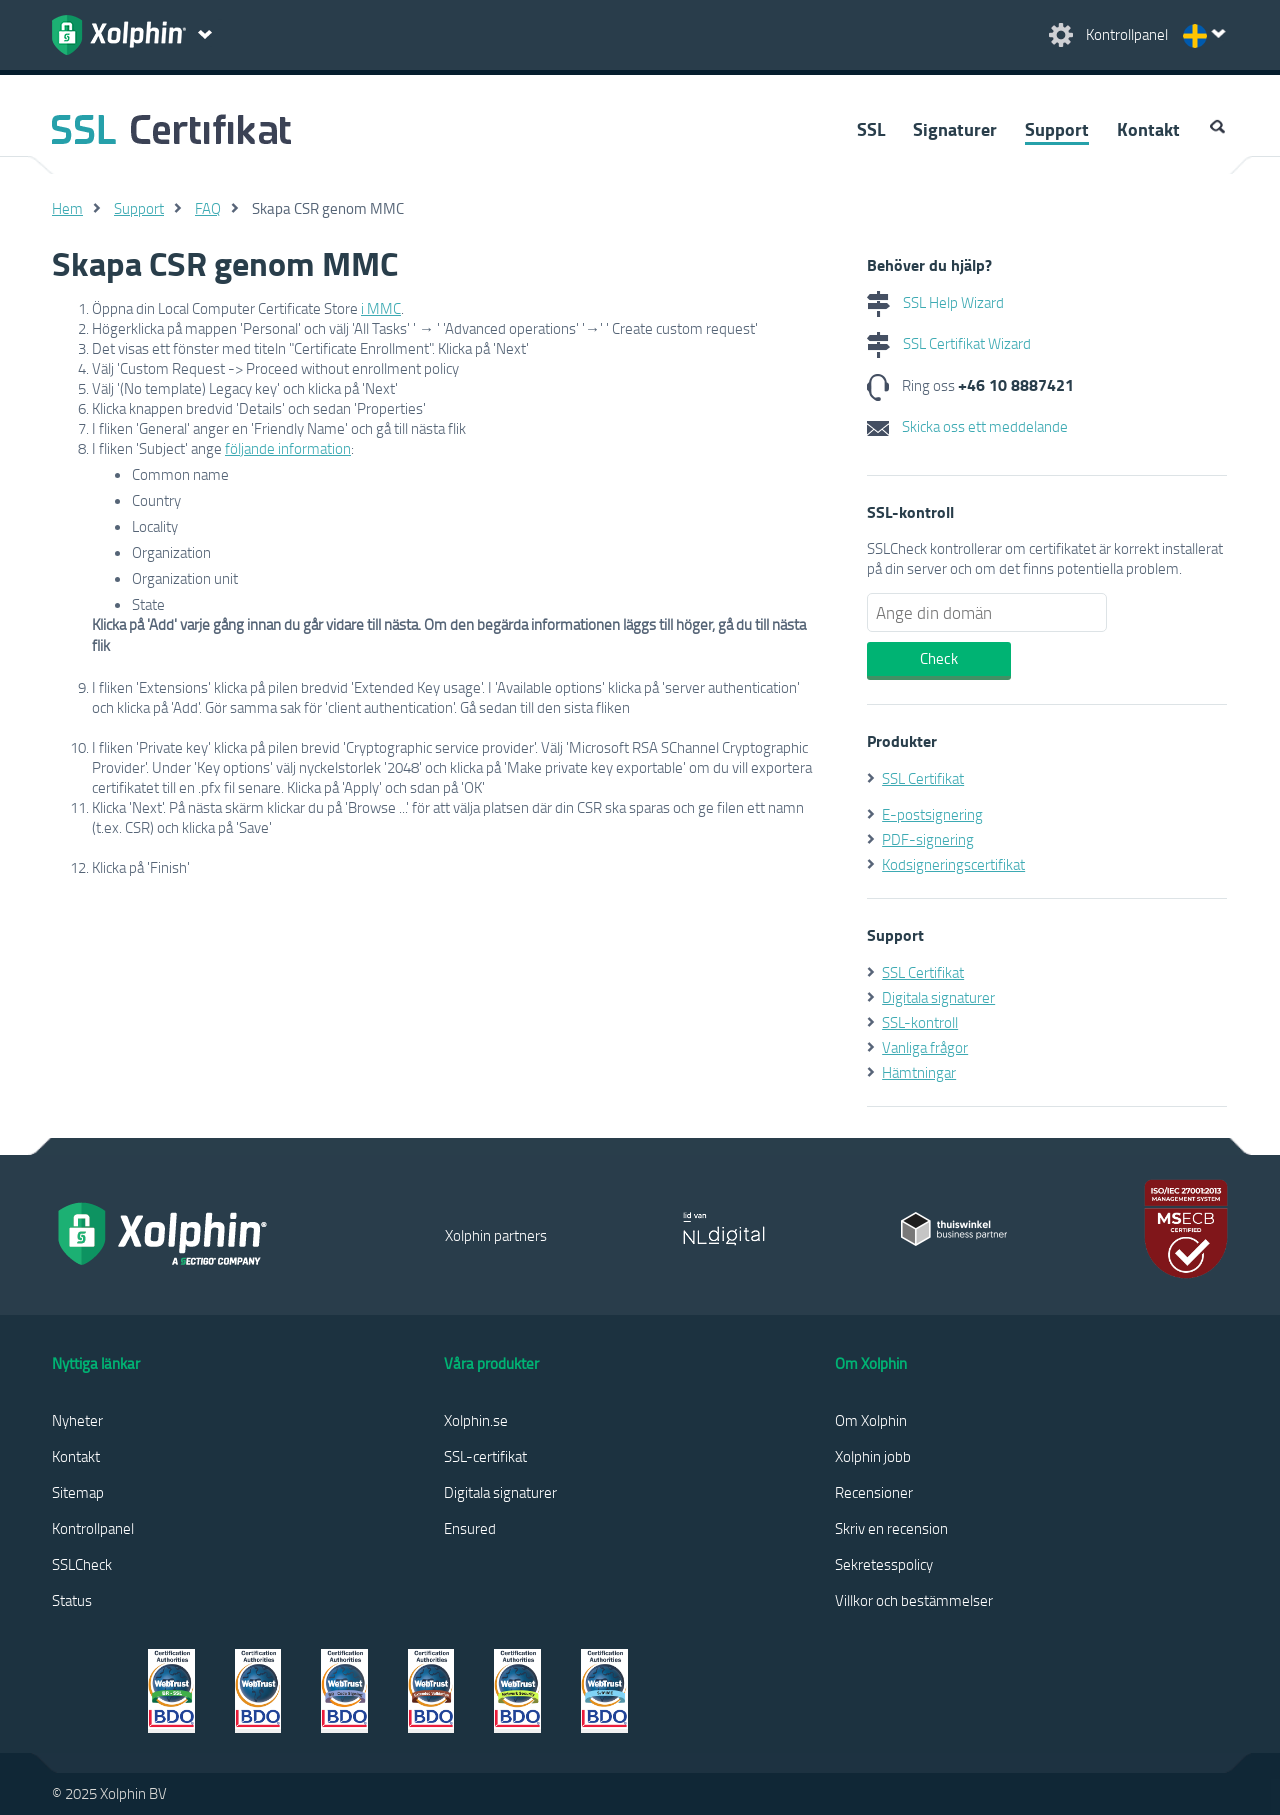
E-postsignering (932, 814)
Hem (67, 208)
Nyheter (77, 1420)
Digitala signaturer (938, 997)
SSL (871, 129)
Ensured (470, 1528)
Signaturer (955, 129)
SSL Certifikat (923, 778)
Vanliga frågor (925, 1047)
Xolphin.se (476, 1420)
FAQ (208, 208)
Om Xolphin (871, 1420)
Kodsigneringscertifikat (953, 864)
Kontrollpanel (93, 1528)
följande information (288, 448)
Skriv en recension (891, 1528)
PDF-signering (928, 839)
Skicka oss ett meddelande (967, 426)
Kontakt (1148, 129)
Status (72, 1600)
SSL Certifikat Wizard (949, 343)
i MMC (381, 308)
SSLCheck (82, 1564)
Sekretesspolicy (884, 1564)
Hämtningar (919, 1072)
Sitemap (78, 1492)
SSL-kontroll (920, 1022)
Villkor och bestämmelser (914, 1600)
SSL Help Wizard (935, 302)
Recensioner (874, 1492)
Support (1057, 129)
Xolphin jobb (873, 1456)
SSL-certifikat (485, 1456)
